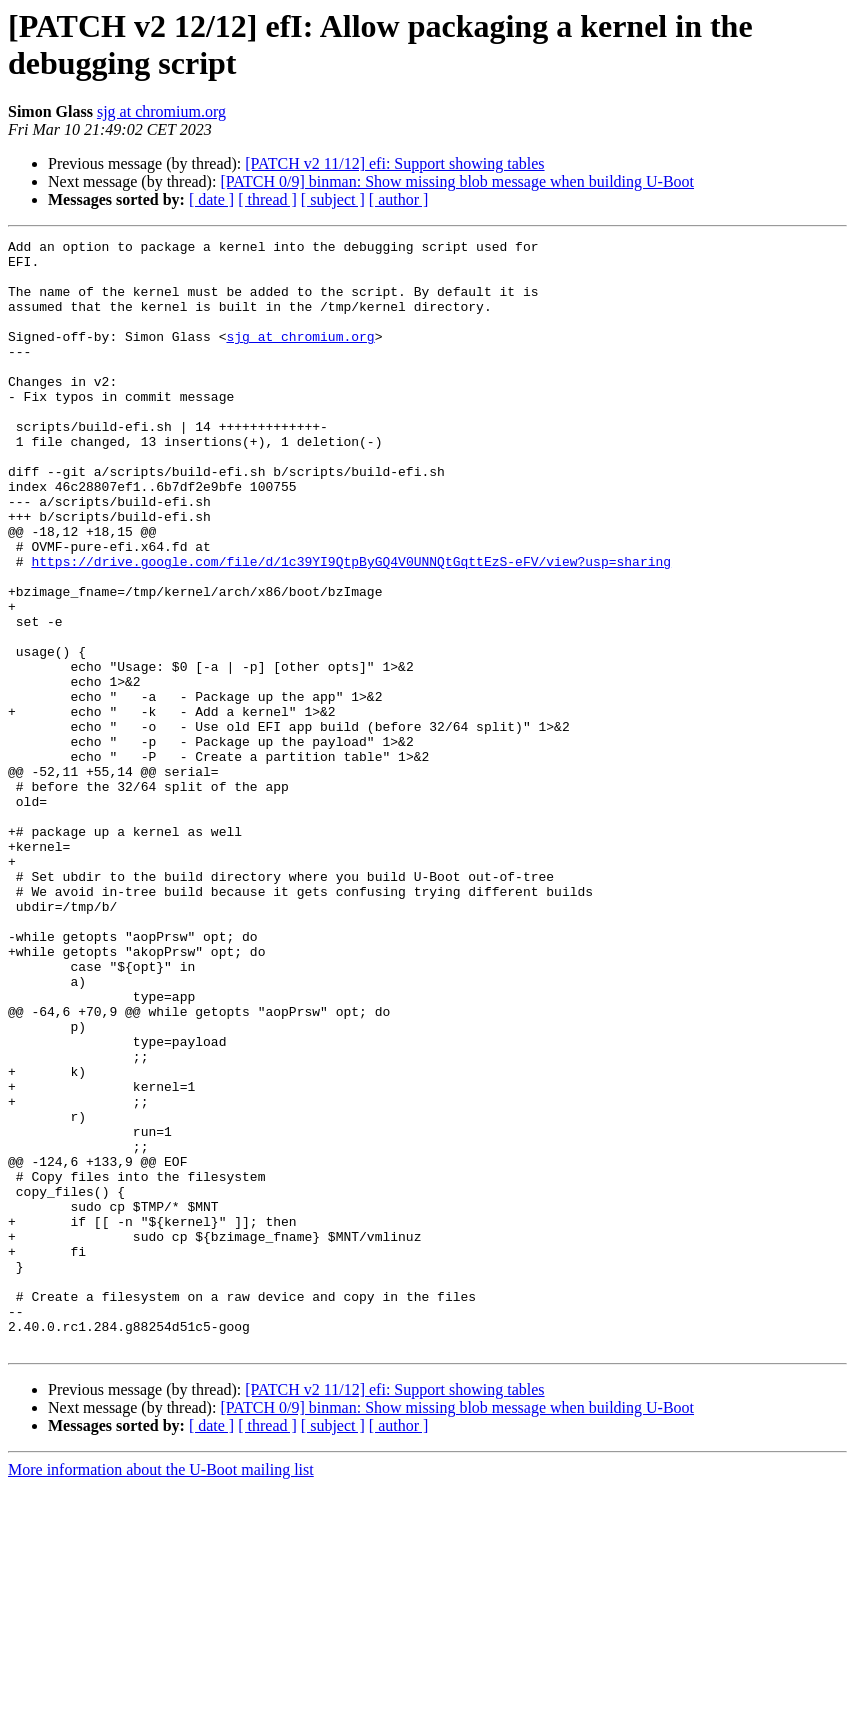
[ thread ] (267, 199)
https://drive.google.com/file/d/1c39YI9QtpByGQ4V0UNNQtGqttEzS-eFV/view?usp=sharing (351, 627)
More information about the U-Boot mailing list (161, 1691)
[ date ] (211, 199)
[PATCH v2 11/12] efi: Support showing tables (394, 163)
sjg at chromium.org (161, 111)
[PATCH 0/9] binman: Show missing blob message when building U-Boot (457, 181)
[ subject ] (333, 199)
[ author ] (399, 199)
